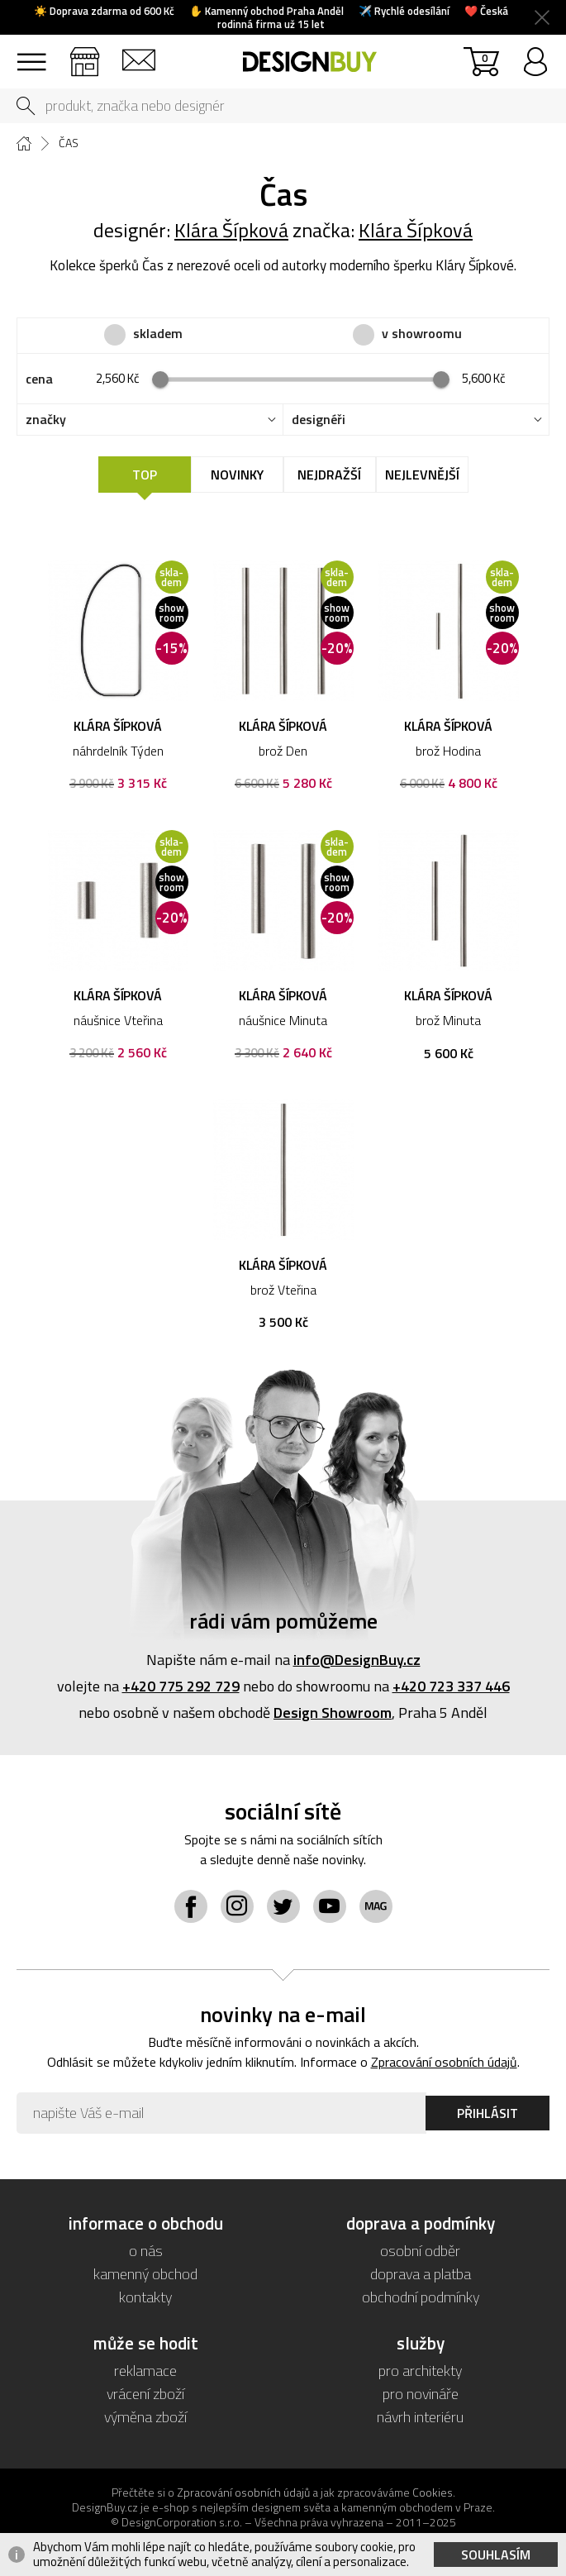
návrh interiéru (420, 2417)
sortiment (31, 54)
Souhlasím (495, 2554)
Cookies (432, 2492)
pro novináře (421, 2394)
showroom (85, 54)
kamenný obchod (145, 2274)
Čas (68, 143)
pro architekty (420, 2370)
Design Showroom (332, 1712)
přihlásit (535, 54)
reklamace (145, 2370)
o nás (146, 2251)
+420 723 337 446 (451, 1686)
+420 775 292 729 (181, 1686)
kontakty (145, 2297)
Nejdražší (329, 474)
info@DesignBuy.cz (357, 1659)
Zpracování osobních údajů (444, 2062)
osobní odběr (420, 2251)
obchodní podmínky (420, 2297)
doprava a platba (420, 2274)
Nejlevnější (422, 474)
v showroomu (422, 333)
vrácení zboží (145, 2394)
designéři (318, 419)
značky (46, 419)
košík (485, 57)
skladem (158, 333)
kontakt (138, 54)
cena (39, 379)
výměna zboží (145, 2417)
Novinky (237, 474)
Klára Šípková (231, 230)
